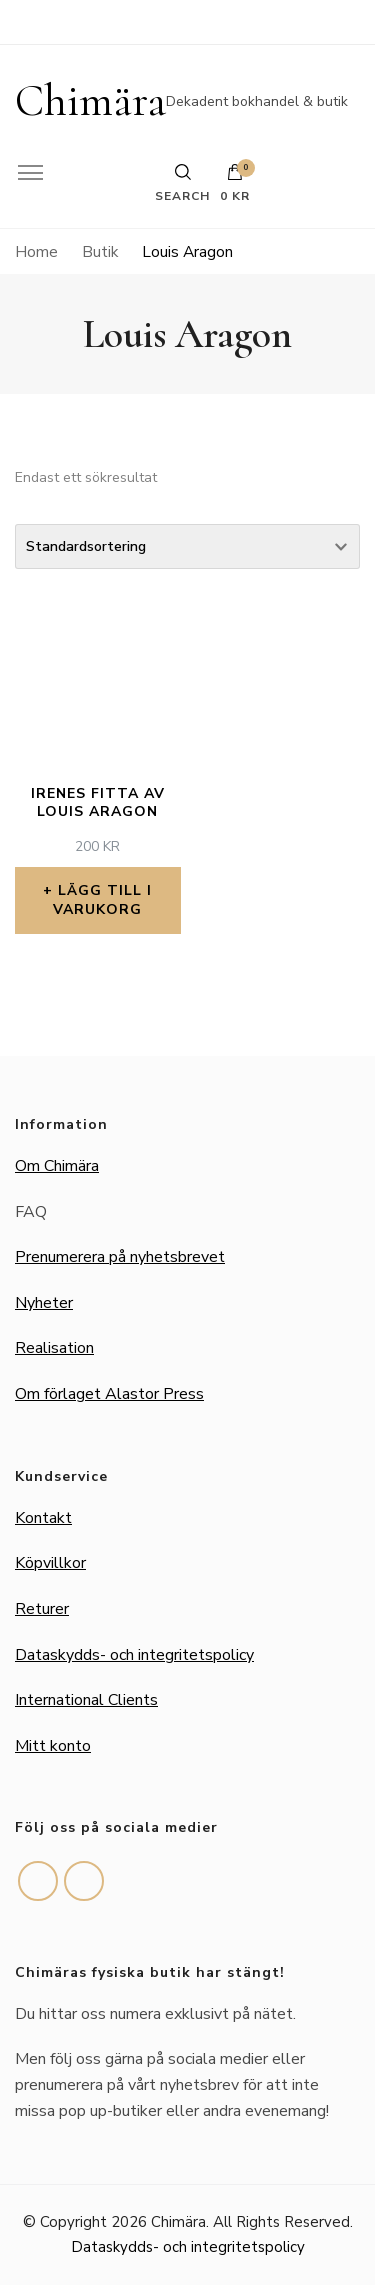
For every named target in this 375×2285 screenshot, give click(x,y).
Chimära (90, 101)
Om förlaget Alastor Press (109, 1394)
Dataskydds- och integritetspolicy (134, 1655)
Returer (42, 1609)
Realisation (54, 1348)
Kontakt (43, 1518)
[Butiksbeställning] (187, 546)
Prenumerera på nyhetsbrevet (120, 1257)
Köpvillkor (50, 1563)
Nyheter (44, 1303)
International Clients (86, 1700)
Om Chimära (57, 1166)
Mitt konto (53, 1746)
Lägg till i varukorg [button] (102, 899)
